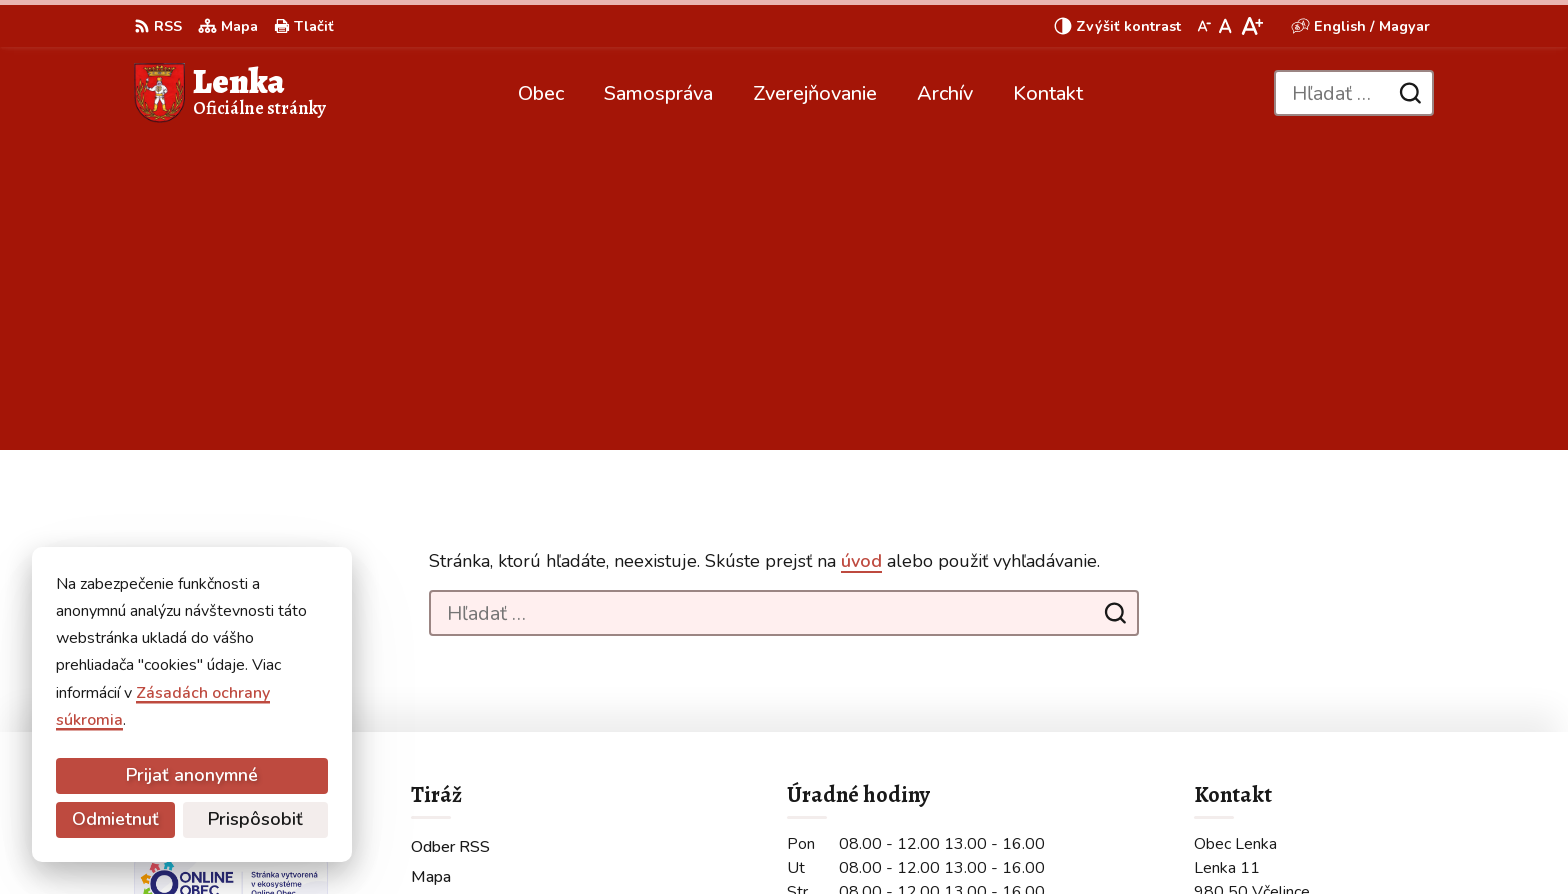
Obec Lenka (659, 840)
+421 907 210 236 (1265, 725)
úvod (861, 250)
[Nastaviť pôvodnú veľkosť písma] (1225, 26)
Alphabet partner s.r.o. (401, 840)
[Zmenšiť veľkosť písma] (1204, 26)
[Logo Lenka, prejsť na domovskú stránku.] (230, 93)
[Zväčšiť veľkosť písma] (1251, 26)
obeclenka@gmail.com (1277, 749)
